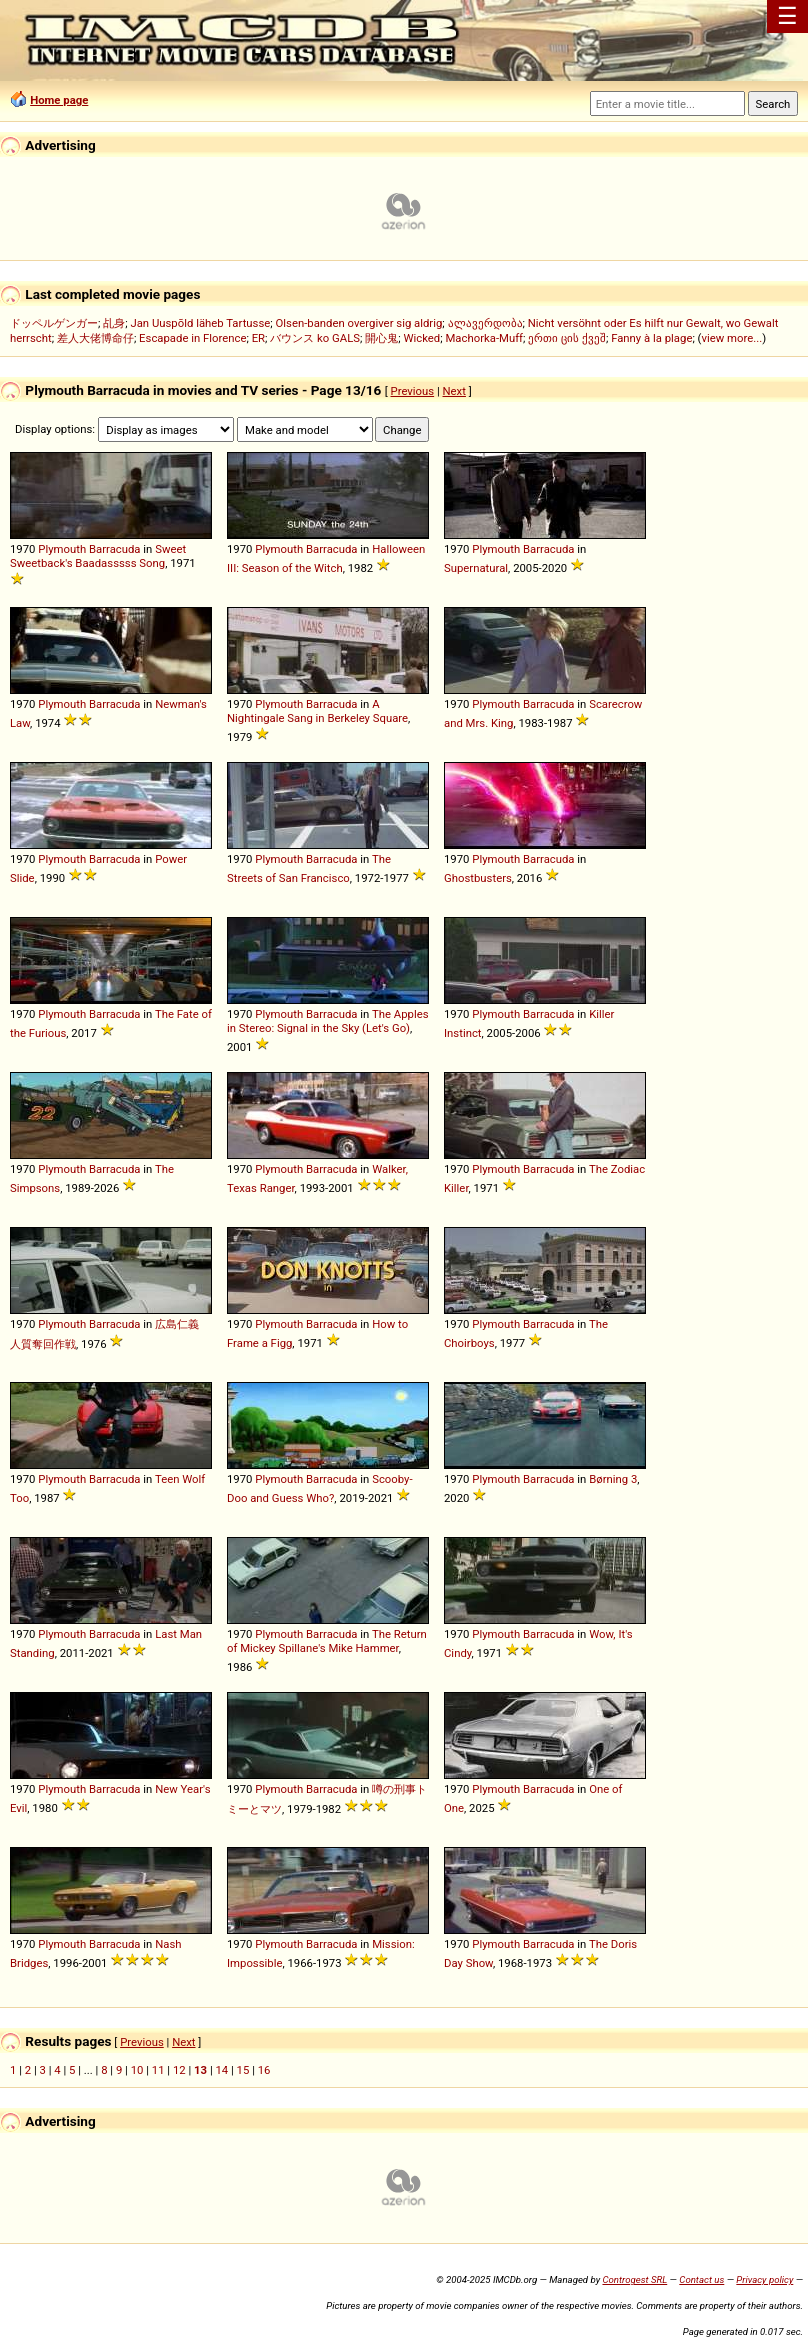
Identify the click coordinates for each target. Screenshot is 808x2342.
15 (243, 2070)
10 (137, 2070)
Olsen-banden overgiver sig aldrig (359, 323)
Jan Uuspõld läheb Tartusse (200, 323)
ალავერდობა (485, 323)
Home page (59, 100)
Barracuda (115, 549)
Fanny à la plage (651, 338)
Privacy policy (764, 2279)
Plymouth (62, 549)
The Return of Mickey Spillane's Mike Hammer (327, 1641)
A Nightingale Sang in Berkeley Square (317, 711)
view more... (731, 338)
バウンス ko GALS (315, 338)
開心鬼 (381, 338)
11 (158, 2070)
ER (258, 338)
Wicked (422, 338)
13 (200, 2070)
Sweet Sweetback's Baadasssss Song (98, 556)
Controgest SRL (634, 2279)
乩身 (114, 323)
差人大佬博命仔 (95, 338)
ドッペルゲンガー (54, 323)
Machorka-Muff (484, 338)
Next (454, 391)
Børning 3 (613, 1479)
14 (221, 2070)
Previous (413, 391)
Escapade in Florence (192, 338)
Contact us (701, 2279)
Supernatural (476, 568)
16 (264, 2070)
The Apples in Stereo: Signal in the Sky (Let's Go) (328, 1021)
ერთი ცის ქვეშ (567, 338)
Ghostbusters (478, 878)
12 (179, 2070)
